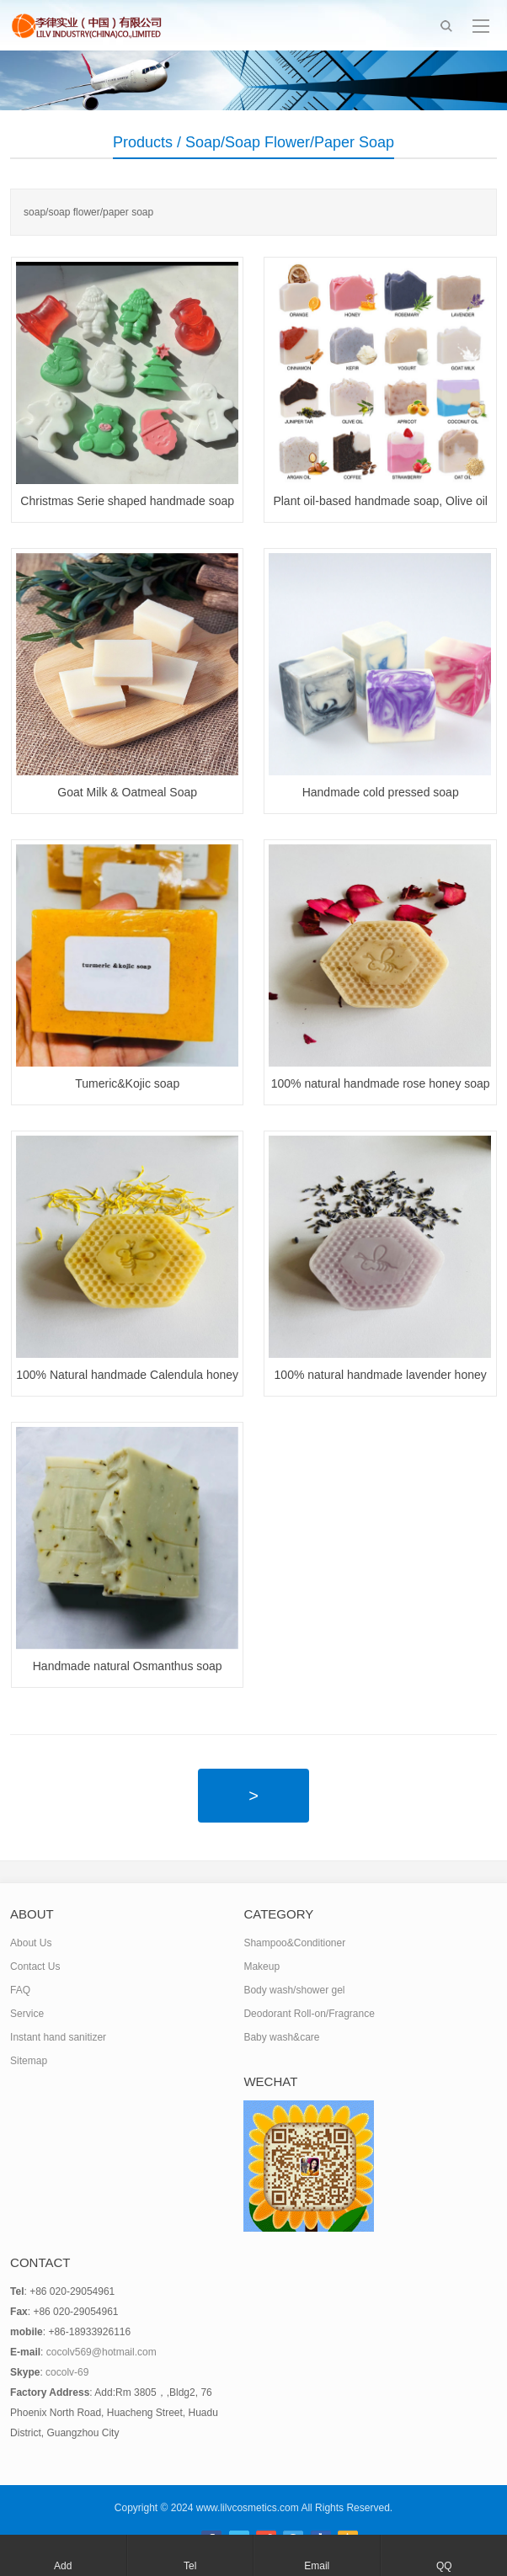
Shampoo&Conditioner (294, 1943)
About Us (30, 1943)
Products (143, 142)
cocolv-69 (66, 2372)
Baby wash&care (281, 2037)
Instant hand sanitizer (58, 2037)
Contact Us (35, 1966)
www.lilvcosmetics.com (247, 2508)
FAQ (20, 1990)
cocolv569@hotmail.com (101, 2352)
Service (27, 2014)
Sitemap (28, 2061)
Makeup (261, 1966)
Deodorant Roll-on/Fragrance (308, 2014)
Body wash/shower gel (293, 1990)
